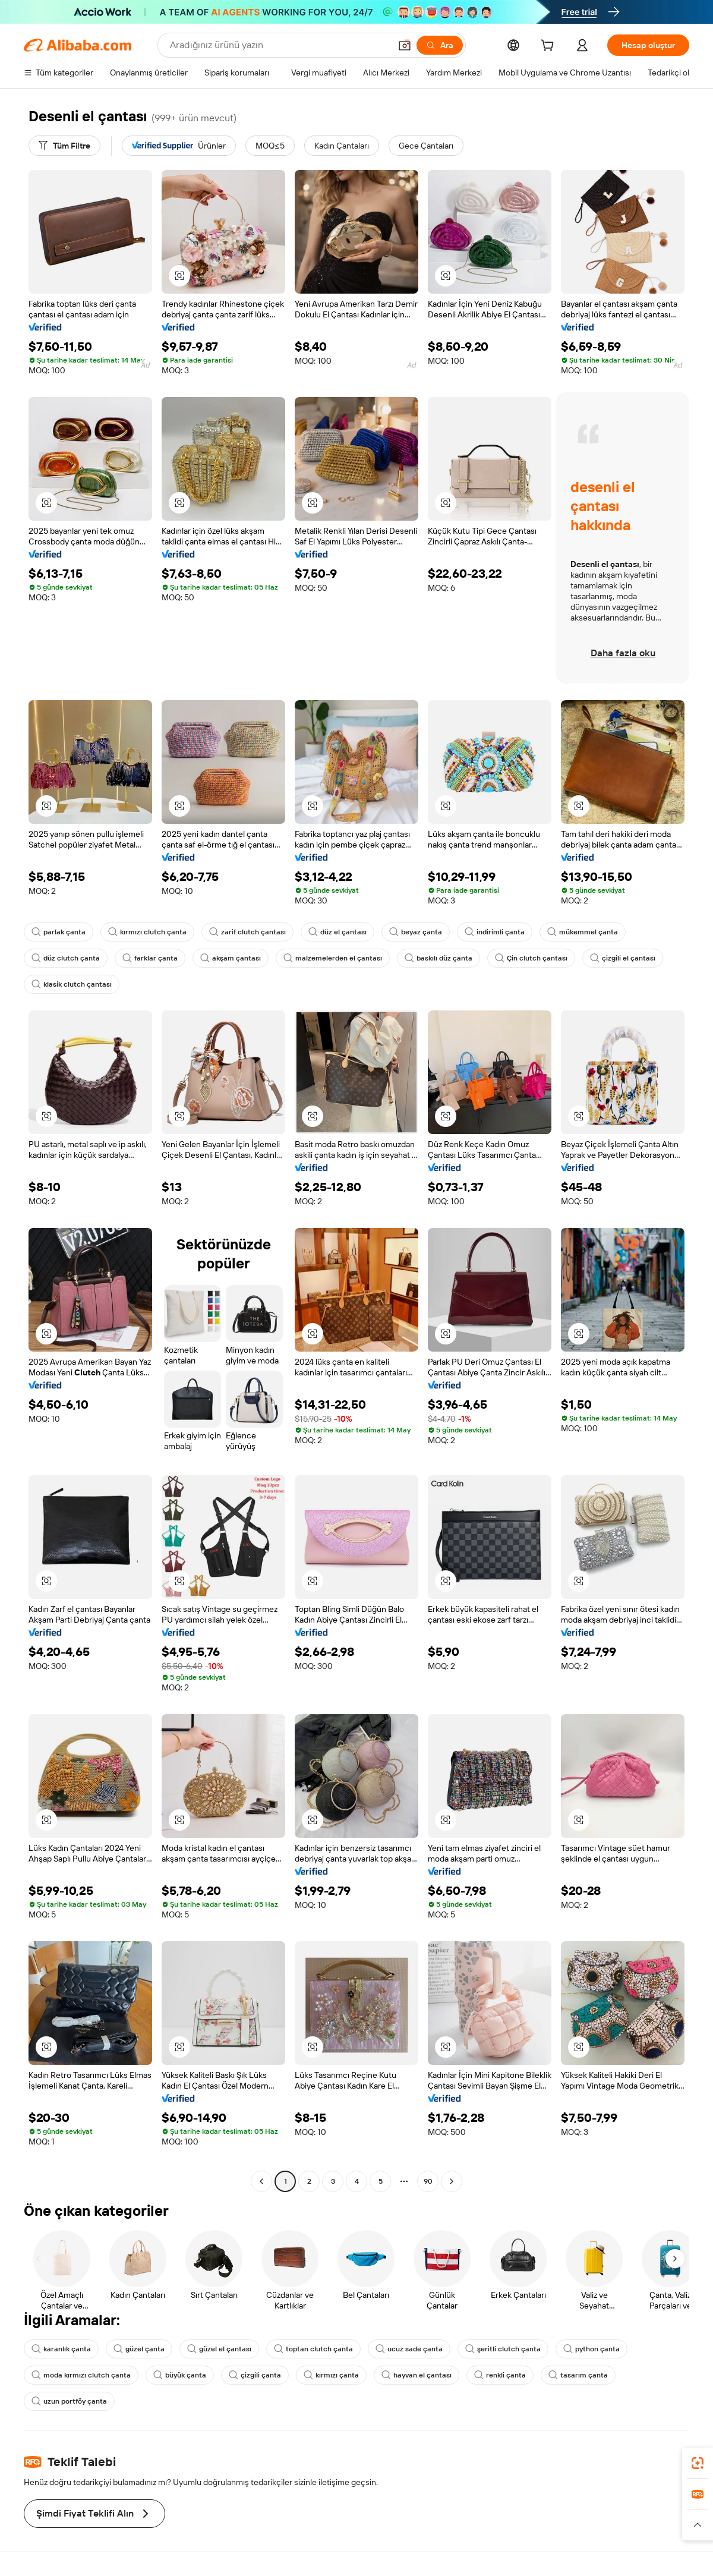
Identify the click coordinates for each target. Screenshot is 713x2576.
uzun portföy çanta (69, 2401)
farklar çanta (150, 958)
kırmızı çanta (331, 2375)
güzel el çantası (219, 2349)
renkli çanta (500, 2375)
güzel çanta (139, 2349)
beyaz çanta (415, 932)
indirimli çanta (495, 932)
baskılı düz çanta (438, 958)
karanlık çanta (61, 2349)
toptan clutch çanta (313, 2349)
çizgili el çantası (622, 958)
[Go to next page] (451, 2181)
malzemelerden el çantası (332, 958)
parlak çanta (58, 932)
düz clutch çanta (65, 958)
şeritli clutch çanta (503, 2349)
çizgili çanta (255, 2375)
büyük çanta (179, 2375)
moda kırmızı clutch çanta (81, 2375)
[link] (697, 2463)
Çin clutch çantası (531, 958)
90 (428, 2181)
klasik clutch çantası (71, 984)
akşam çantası (230, 958)
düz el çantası (337, 932)
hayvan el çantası (416, 2375)
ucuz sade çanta (409, 2349)
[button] (404, 45)
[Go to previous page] (261, 2181)
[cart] (550, 47)
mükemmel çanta (582, 932)
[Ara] (440, 45)
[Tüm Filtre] (64, 146)
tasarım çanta (578, 2375)
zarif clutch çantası (247, 932)
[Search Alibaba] (279, 45)
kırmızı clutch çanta (147, 932)
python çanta (591, 2349)
